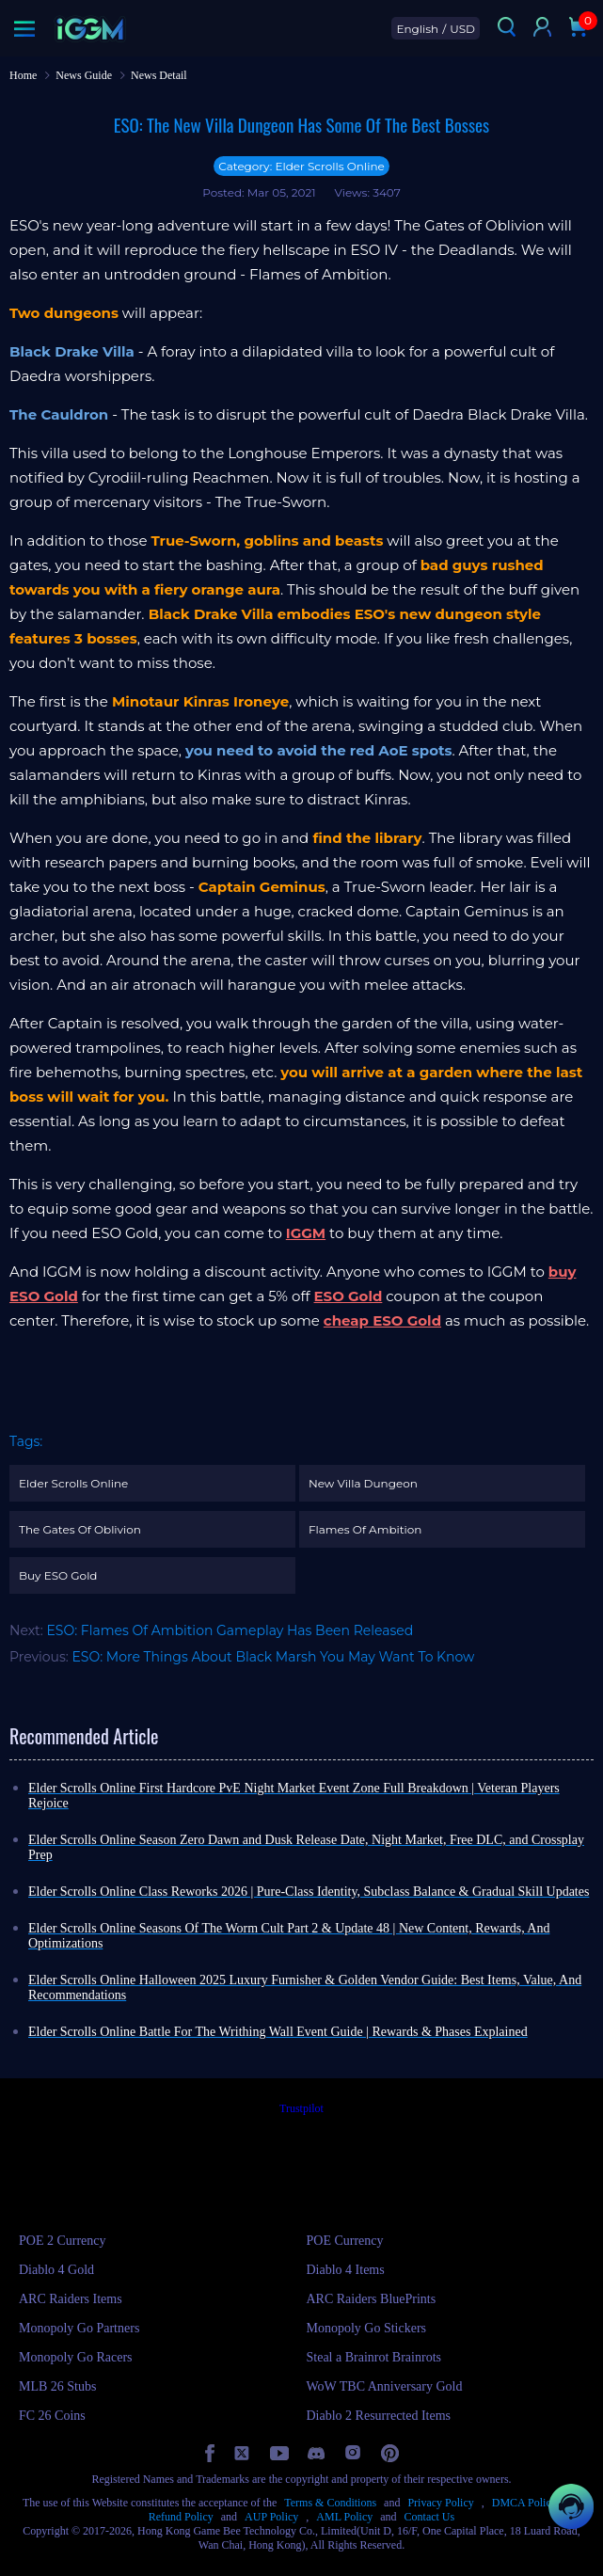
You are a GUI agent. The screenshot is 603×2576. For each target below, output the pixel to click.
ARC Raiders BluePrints (371, 2299)
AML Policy (344, 2516)
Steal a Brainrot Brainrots (374, 2357)
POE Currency (345, 2241)
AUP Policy (271, 2516)
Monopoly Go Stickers (367, 2328)
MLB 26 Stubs (57, 2386)
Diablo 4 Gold (56, 2270)
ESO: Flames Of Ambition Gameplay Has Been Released (229, 1630)
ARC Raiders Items (70, 2299)
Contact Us (430, 2516)
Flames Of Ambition (365, 1529)
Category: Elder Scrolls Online (301, 166)
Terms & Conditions (330, 2502)
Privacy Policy (440, 2502)
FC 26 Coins (52, 2416)
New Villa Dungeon (363, 1483)
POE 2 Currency (62, 2241)
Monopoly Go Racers (76, 2357)
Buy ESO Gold (58, 1575)
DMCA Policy (524, 2502)
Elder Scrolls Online (73, 1483)
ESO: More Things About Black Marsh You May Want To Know (273, 1656)
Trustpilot (301, 2108)
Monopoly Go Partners (79, 2328)
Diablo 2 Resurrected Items (379, 2416)
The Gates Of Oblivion (80, 1529)
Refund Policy (181, 2516)
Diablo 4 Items (346, 2270)
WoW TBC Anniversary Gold (385, 2386)
